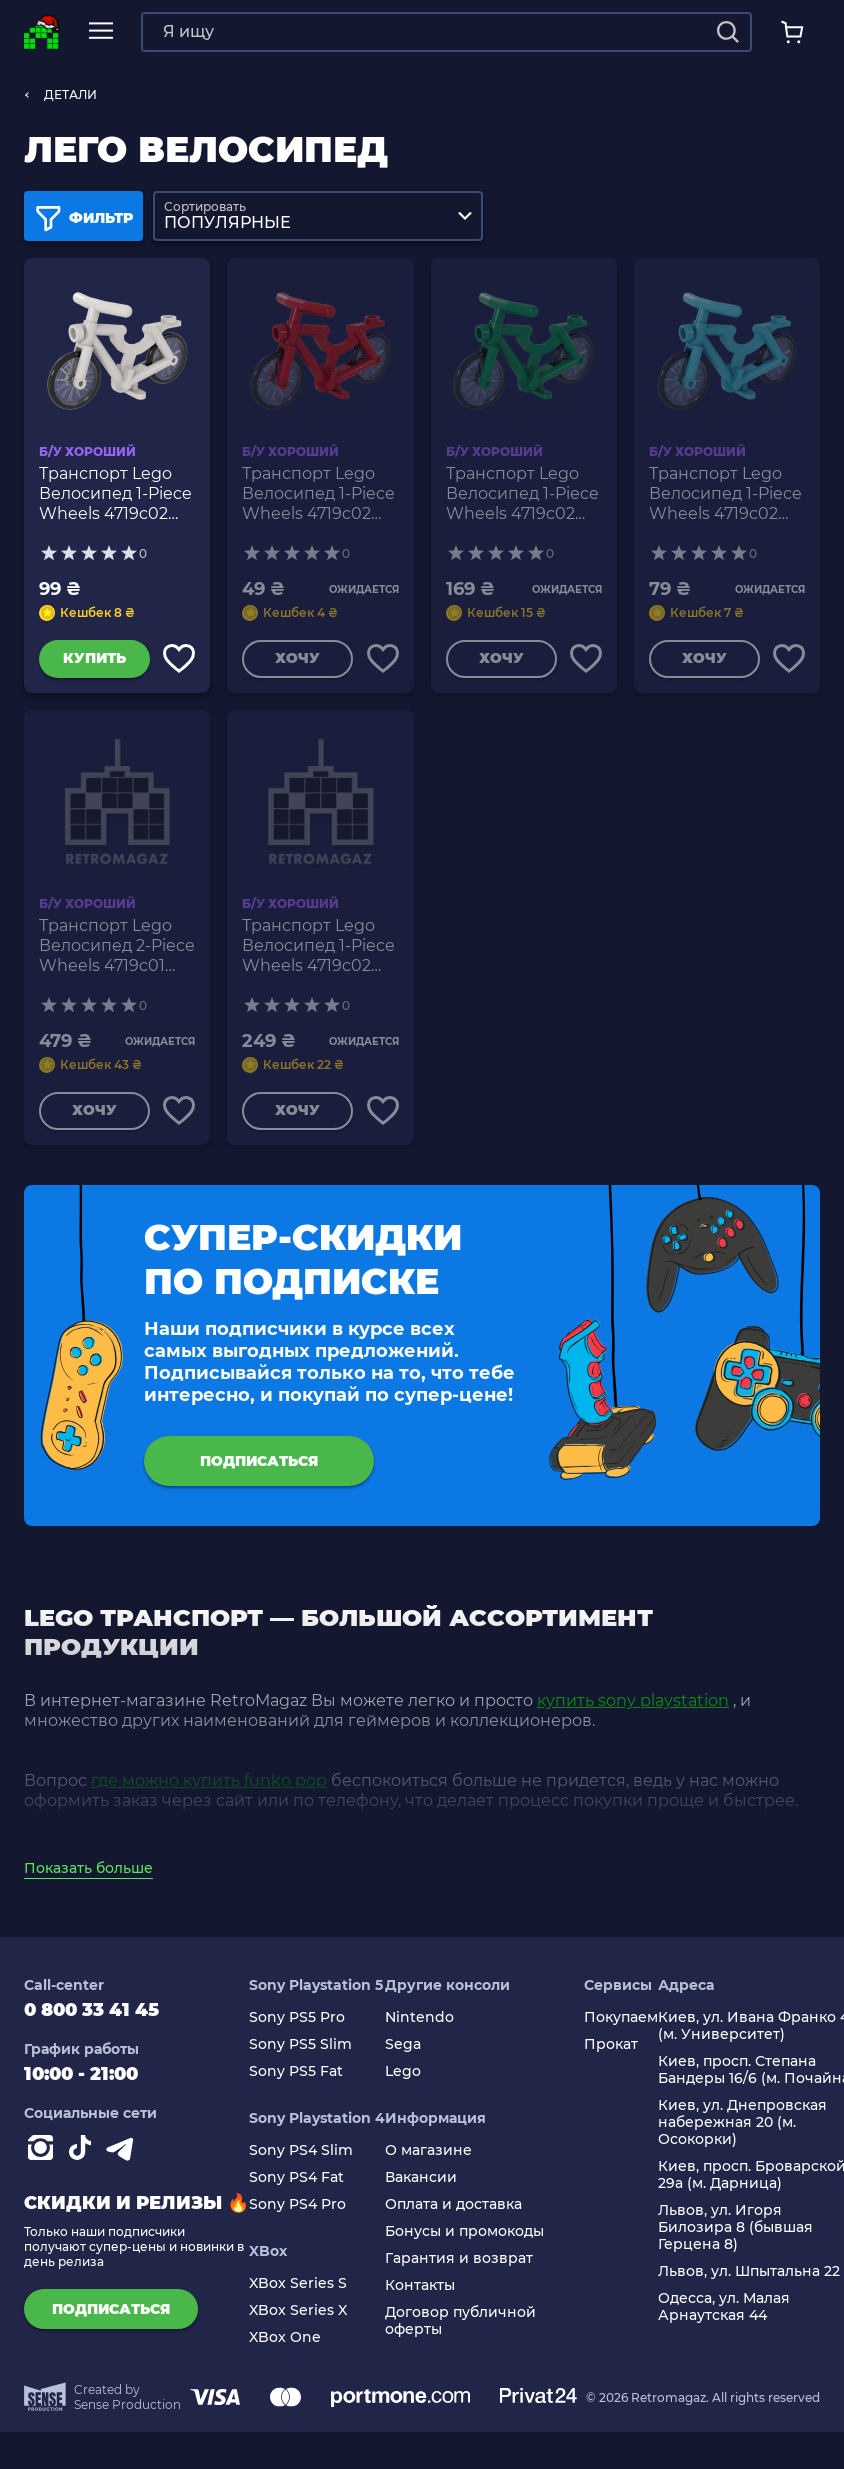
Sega (403, 2052)
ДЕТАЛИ (70, 94)
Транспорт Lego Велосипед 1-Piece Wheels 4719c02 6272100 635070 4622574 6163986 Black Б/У (318, 949)
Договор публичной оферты (460, 2329)
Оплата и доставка (453, 2212)
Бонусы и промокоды (464, 2239)
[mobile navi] (100, 31)
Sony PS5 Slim (300, 2052)
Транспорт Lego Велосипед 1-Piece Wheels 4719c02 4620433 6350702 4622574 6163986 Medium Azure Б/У (725, 494)
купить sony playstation (633, 1708)
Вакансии (421, 2185)
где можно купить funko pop (209, 1788)
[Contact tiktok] (84, 2160)
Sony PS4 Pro (297, 2212)
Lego (403, 2079)
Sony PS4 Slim (301, 2158)
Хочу (296, 660)
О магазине (428, 2158)
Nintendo (419, 2025)
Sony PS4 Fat (296, 2185)
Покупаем (621, 2025)
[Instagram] (44, 2160)
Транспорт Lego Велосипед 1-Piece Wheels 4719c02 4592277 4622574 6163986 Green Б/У (522, 494)
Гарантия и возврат (459, 2266)
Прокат (611, 2052)
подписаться (259, 1466)
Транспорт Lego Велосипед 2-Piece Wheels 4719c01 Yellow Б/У (117, 949)
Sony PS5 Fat (296, 2079)
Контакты (420, 2293)
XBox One (285, 2345)
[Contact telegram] (124, 2160)
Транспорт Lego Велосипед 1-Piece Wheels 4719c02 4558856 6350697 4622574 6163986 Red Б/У (318, 494)
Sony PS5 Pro (297, 2025)
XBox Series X (298, 2318)
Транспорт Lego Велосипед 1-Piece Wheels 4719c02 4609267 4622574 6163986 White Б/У (115, 494)
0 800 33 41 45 (91, 2018)
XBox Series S (298, 2291)
